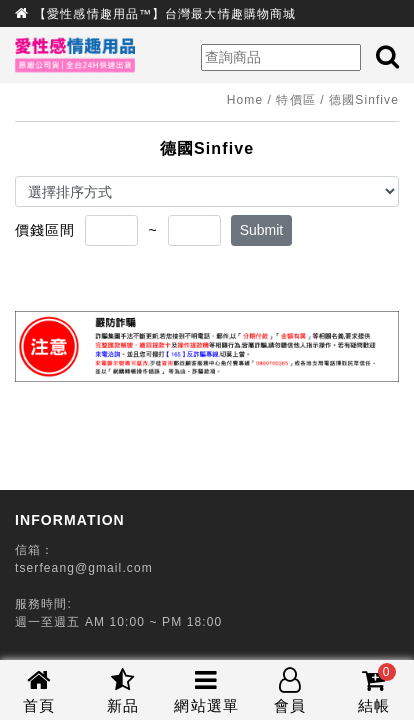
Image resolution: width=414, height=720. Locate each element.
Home (245, 100)
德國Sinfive (364, 100)
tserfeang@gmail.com (84, 568)
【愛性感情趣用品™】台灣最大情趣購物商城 (165, 14)
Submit (262, 230)
